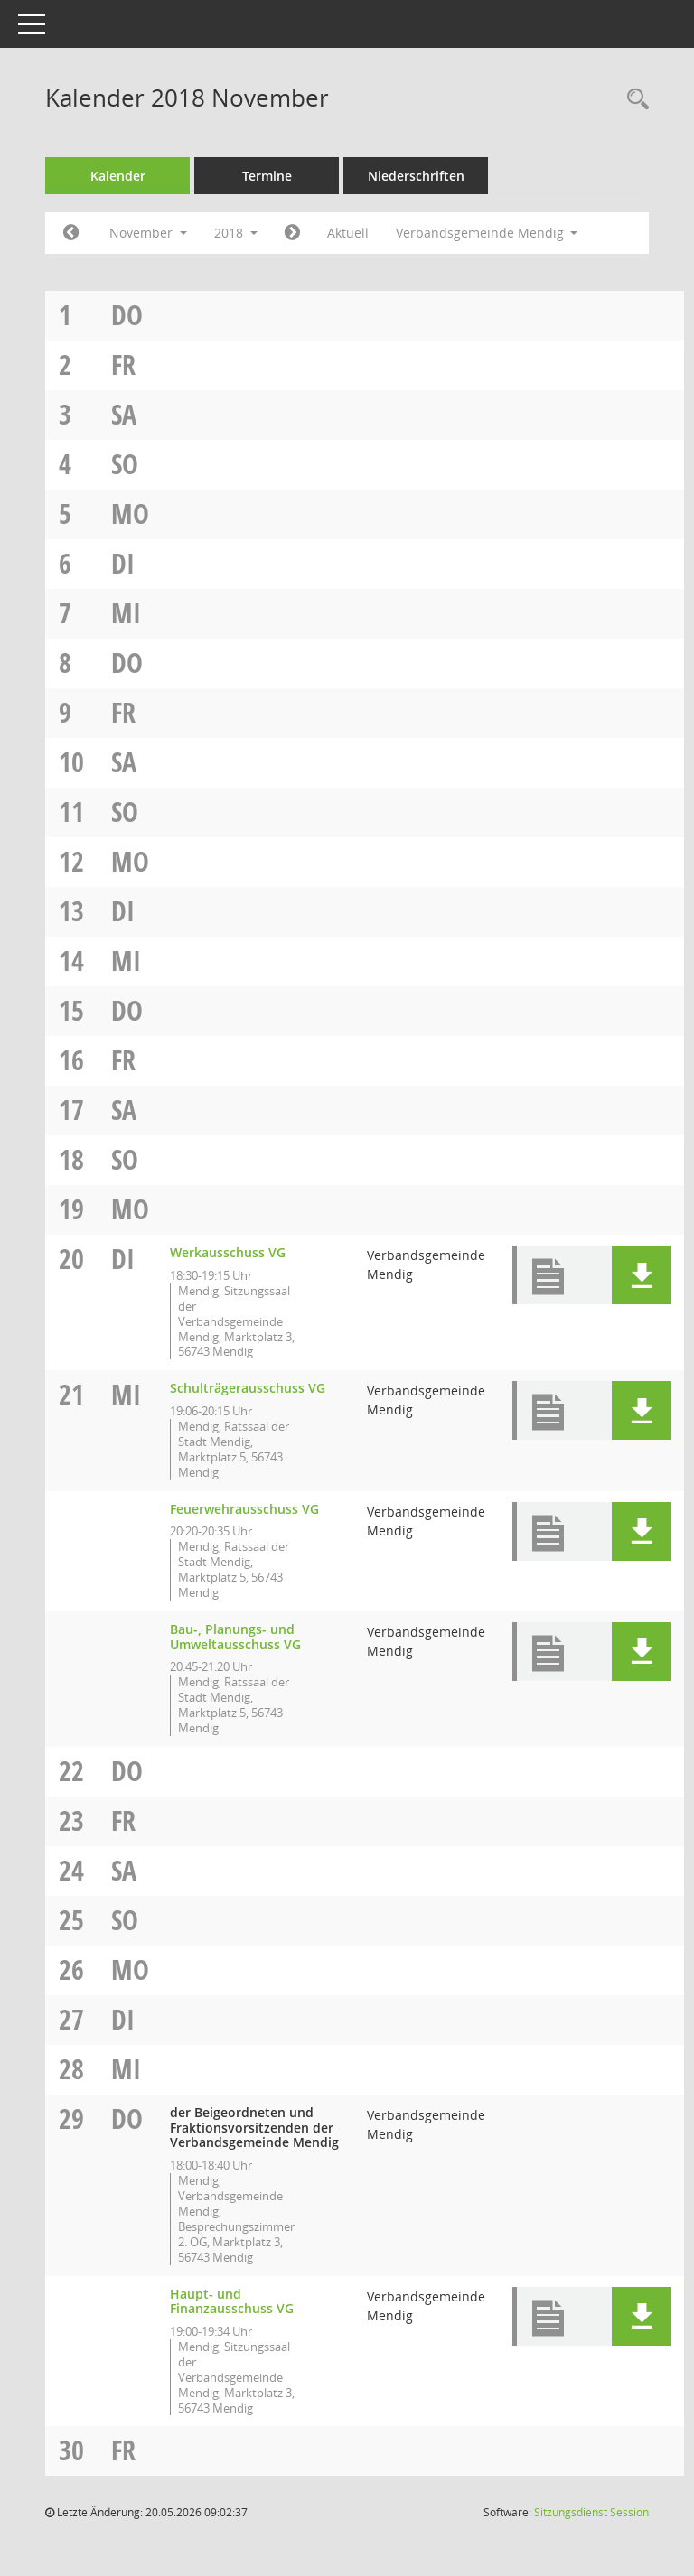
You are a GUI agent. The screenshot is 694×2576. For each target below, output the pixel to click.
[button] (641, 1275)
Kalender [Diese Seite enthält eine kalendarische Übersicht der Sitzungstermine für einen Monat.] (117, 175)
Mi (126, 612)
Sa (123, 414)
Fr (123, 364)
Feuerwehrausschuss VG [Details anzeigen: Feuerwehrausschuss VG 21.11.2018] (244, 1508)
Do (127, 314)
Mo (130, 513)
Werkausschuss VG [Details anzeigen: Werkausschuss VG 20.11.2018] (228, 1252)
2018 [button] (236, 232)
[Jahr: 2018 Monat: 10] (71, 233)
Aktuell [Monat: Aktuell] (348, 232)
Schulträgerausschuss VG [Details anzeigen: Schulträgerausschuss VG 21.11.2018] (247, 1387)
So (124, 463)
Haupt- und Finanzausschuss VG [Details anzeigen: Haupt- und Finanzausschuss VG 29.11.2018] (232, 2301)
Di (123, 563)
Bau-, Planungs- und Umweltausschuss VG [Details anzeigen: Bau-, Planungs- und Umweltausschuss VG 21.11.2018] (235, 1636)
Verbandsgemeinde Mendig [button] (487, 232)
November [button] (148, 232)
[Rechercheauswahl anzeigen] (633, 100)
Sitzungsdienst (591, 2512)
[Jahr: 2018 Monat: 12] (292, 233)
